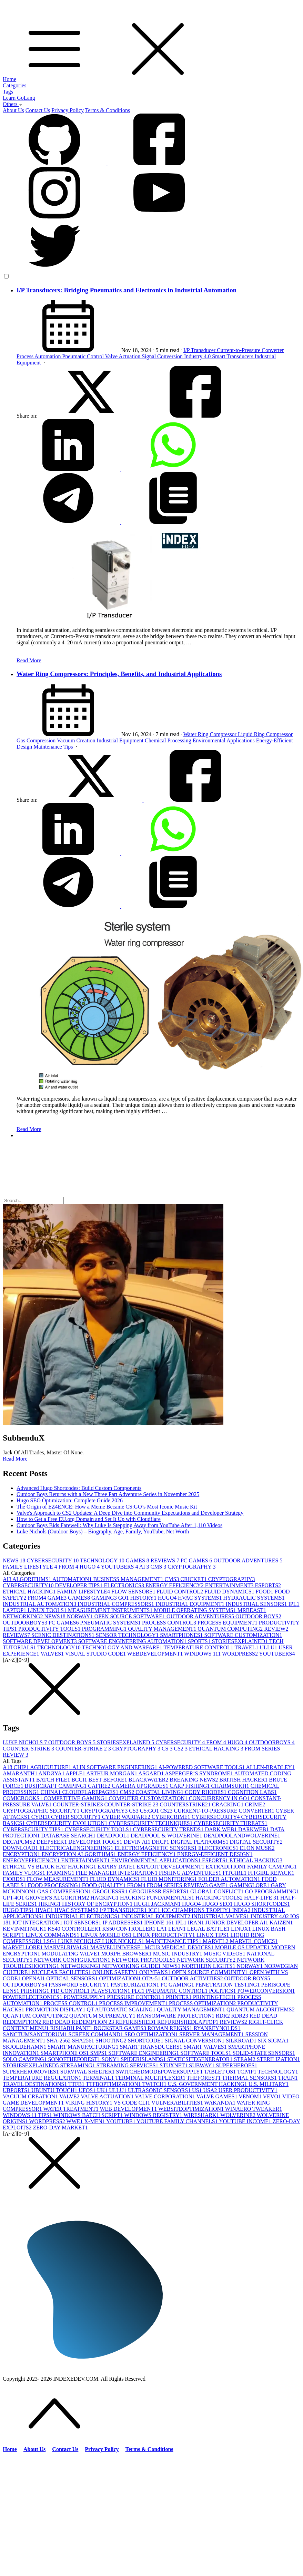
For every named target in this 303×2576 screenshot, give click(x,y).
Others (12, 104)
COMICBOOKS (23, 1798)
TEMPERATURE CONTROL (199, 1647)
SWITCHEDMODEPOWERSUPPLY (160, 2072)
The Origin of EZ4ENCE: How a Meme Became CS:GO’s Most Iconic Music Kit (107, 1507)
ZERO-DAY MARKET (60, 2127)
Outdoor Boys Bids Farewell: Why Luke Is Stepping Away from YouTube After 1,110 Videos (119, 1525)
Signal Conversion (163, 356)
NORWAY (80, 1616)
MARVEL (216, 1941)
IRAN (196, 1922)
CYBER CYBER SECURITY (66, 1817)
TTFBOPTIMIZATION (114, 2084)
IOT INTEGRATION (38, 1922)
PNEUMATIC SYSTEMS (111, 1623)
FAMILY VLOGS (25, 1873)
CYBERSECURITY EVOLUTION (67, 1823)
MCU (152, 1947)
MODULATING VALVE (71, 1954)
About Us (13, 110)
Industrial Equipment (121, 740)
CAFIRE (100, 1786)
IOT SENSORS (83, 1922)
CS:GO (150, 1811)
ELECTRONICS (124, 1585)
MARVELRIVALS (67, 1947)
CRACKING (228, 1804)
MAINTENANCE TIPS (174, 1941)
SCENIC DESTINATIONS (63, 1635)
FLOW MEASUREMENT (58, 1879)
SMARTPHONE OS (65, 2053)
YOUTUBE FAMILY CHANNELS (178, 2121)
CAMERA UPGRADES (141, 1786)
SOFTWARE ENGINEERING (144, 2053)
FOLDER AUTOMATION (230, 1879)
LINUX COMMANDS (53, 1935)
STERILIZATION (278, 2059)
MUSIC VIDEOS (224, 1954)
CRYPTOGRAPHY (191, 1567)
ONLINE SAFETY (115, 1972)
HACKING (105, 1898)
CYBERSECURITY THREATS (230, 1823)
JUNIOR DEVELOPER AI (237, 1922)
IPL (294, 1604)
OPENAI (34, 1978)
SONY (111, 2059)
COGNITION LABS (252, 1792)
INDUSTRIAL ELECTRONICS (83, 1916)
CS (168, 1749)
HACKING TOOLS (219, 1898)
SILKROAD (242, 2040)
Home (9, 79)
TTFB (77, 2084)
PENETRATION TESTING (228, 1985)
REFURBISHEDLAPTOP (188, 2022)
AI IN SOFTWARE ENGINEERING (115, 1767)
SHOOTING (111, 2040)
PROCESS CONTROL (170, 1623)
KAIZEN (281, 1922)
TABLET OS (220, 2072)
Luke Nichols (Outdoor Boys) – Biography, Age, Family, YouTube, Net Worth (103, 1531)
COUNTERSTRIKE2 (186, 1804)
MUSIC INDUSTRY (178, 1954)
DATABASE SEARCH (69, 1835)
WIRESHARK (202, 2115)
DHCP (161, 1842)
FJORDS (15, 1879)
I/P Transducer (200, 350)
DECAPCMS (20, 1842)
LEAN (177, 1929)
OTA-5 (152, 1978)
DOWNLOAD (21, 1848)
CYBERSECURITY (53, 1560)
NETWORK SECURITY (207, 1960)
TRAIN (288, 2078)
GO (124, 1598)
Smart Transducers (233, 356)
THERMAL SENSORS (250, 2078)
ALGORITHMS (32, 1579)
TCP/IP (247, 2072)
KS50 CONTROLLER (129, 1929)
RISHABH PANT (72, 2028)
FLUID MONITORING (169, 1879)
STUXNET (174, 2065)
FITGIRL (235, 1873)
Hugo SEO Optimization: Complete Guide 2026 (70, 1500)
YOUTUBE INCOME (246, 2121)
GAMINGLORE (250, 1885)
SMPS (99, 2053)
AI (145, 1567)
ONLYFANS (155, 1972)
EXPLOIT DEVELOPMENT (171, 1867)
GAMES (138, 1560)
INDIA (242, 1910)
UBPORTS (17, 2090)
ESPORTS (268, 1585)
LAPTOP (15, 1610)
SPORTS (200, 1641)
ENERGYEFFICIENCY (32, 1860)
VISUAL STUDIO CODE (96, 1654)
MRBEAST (252, 1610)
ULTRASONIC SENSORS (160, 2090)
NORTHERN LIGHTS (209, 1966)
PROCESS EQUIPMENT (228, 1623)
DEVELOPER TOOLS (95, 1842)
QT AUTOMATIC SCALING (121, 2009)
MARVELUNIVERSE (117, 1947)
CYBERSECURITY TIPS (34, 1829)
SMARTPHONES (182, 1635)
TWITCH (155, 2084)
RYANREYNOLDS (216, 2028)
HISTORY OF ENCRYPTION (98, 1904)
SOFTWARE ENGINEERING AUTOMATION (133, 1641)
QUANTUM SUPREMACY (103, 2016)
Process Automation (39, 356)
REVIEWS (166, 1560)
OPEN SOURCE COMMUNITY (211, 1972)
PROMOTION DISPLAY (56, 2009)
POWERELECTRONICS (33, 1997)
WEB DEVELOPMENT (129, 2109)
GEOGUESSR (110, 1891)
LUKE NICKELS (123, 1941)
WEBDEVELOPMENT (155, 1654)
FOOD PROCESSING (55, 1885)
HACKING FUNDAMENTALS (157, 1898)
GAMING (104, 1598)
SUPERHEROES (236, 2065)
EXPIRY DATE (117, 1867)
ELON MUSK (257, 1848)
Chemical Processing (169, 740)
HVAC (45, 1910)
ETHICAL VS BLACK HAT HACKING (50, 1867)
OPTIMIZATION (120, 1978)
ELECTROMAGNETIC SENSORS (156, 1848)
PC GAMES (197, 1560)
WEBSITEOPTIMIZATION (191, 2109)
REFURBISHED (136, 2022)
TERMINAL (99, 2078)
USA (211, 2090)
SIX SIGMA (273, 2040)
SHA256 (83, 2040)
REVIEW (276, 1629)
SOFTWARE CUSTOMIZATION (243, 1635)
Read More (29, 660)
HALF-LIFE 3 (262, 1898)
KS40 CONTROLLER (75, 1929)
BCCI (79, 1780)
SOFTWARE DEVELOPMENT (40, 1641)
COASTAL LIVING (160, 1792)
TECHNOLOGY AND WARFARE (122, 1647)
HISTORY (144, 1598)
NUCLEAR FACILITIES (62, 1972)
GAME (58, 1598)
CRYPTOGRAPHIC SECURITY (42, 1811)
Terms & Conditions (107, 110)
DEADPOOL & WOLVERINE (167, 1835)
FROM (69, 1567)
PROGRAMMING (105, 1629)
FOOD (265, 1591)
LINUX (241, 1929)
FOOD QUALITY (104, 1885)
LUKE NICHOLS (25, 1742)
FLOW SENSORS (133, 1591)
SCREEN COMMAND (96, 2034)
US (197, 2090)
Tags (8, 92)
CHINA (51, 1792)
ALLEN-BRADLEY (270, 1767)
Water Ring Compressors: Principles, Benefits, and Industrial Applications (119, 673)
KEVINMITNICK (25, 1929)
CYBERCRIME (172, 1817)
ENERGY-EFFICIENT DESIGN (215, 1854)
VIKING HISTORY (89, 2103)
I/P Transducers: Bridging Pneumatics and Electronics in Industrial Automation (126, 290)
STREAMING (78, 2065)
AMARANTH (21, 1773)
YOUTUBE (121, 2121)
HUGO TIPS (19, 1910)
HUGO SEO (218, 1904)
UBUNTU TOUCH (55, 2090)
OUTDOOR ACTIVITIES (193, 1978)
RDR (223, 2016)
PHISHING (36, 1991)
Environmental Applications (224, 740)
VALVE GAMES (217, 2096)
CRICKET (194, 1579)
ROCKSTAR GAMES (121, 2028)
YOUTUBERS (120, 1567)
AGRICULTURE (51, 1767)
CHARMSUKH (231, 1786)
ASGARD (151, 1773)
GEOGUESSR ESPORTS (159, 1891)
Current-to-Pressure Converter (250, 350)
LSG (50, 1941)
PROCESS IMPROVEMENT (134, 2003)
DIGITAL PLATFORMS (200, 1842)
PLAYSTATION (111, 1991)
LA (162, 1929)
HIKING (50, 1904)
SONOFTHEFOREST (75, 2059)
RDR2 (240, 2016)
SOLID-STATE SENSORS (264, 2053)
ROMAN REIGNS (170, 2028)
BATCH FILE (53, 1780)
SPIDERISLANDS (144, 2059)
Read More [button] (15, 1459)
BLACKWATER (149, 1780)
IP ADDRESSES (123, 1922)
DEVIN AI (138, 1842)
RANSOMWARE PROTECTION (176, 2016)
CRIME (255, 1804)
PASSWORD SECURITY (80, 1985)
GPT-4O (14, 1898)
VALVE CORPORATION (165, 2096)
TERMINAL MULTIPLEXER (150, 2078)
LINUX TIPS (213, 1935)
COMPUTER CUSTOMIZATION (149, 1798)
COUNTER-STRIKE (29, 1749)
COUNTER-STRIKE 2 (83, 1749)
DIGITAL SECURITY (256, 1842)
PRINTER (179, 1997)
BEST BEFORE (109, 1780)
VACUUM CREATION (31, 2096)
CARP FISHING (190, 1786)
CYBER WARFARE (127, 1817)
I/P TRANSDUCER (124, 1910)
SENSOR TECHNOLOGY (128, 1635)
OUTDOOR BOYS (258, 1616)
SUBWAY (202, 2065)
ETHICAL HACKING (30, 1591)
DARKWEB (254, 1829)
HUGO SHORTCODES (262, 1904)
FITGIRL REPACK (271, 1873)
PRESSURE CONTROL (136, 1997)
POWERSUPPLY (85, 1997)
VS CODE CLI (133, 2103)
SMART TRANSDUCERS (151, 2047)
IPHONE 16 (159, 1922)
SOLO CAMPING (25, 2059)
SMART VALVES (206, 2047)
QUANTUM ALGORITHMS (260, 2009)
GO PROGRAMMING (272, 1891)
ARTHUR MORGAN (112, 1773)
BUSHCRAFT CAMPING (56, 1786)
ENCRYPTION (22, 1854)
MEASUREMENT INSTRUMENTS (111, 1610)
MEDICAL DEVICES (188, 1947)
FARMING (61, 1873)
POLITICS (223, 1991)
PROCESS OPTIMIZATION (203, 2003)
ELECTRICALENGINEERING (76, 1848)
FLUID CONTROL (180, 1591)
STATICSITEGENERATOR (200, 2059)
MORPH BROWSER (127, 1954)
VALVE (70, 2096)
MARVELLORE (23, 1947)
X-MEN (95, 2121)
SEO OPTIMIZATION (151, 2034)
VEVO (272, 2096)
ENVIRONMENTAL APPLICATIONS (156, 1860)
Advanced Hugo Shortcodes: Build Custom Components (79, 1488)
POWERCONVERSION (266, 1991)
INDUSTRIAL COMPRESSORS (116, 1604)
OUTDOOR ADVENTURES (247, 1560)
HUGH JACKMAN (158, 1904)
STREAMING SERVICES (128, 2065)
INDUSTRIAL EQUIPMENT (190, 1604)
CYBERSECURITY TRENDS (169, 1829)
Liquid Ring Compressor (265, 734)
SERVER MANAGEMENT (212, 2034)
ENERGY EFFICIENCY (175, 1585)
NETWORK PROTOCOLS (144, 1960)
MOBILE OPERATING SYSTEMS (195, 1610)
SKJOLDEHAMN (25, 2047)
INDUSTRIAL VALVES (221, 1916)
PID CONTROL (71, 1991)
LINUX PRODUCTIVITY (164, 1935)
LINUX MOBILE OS (107, 1935)
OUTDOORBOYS (26, 1623)
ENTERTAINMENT (230, 1585)
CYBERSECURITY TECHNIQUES (151, 1823)
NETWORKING (23, 1616)
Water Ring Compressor (210, 734)
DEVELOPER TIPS (79, 1585)
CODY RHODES (206, 1792)
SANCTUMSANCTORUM (35, 2034)
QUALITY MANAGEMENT (163, 1629)
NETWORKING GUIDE (132, 1966)
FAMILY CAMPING (272, 1867)
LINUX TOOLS (48, 1610)
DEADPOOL (114, 1835)
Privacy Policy (67, 110)
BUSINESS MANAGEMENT (128, 1579)
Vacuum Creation (77, 740)
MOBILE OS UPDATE (243, 1947)
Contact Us (38, 110)
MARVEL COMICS (254, 1941)
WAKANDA (220, 2103)
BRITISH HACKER (244, 1780)
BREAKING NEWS (194, 1780)
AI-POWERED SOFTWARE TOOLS (202, 1767)
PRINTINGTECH (215, 1997)
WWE (75, 2121)
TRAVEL (247, 1647)
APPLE (75, 1773)
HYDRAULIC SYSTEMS (254, 1598)
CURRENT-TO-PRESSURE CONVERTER (224, 1811)
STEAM (245, 2059)
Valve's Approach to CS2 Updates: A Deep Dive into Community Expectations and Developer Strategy (130, 1513)
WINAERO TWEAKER (253, 2109)
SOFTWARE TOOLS (206, 2053)
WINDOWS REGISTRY (153, 2115)
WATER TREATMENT (71, 2109)
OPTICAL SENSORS (72, 1978)
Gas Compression (37, 740)
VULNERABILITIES (177, 2103)
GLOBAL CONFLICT (217, 1891)
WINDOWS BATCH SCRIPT (88, 2115)
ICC (155, 1910)
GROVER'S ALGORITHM (58, 1898)
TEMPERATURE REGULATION (43, 2078)
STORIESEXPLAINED (240, 1641)
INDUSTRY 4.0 (270, 1916)
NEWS (15, 1560)
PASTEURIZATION (136, 1985)
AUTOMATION (72, 1579)
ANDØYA (52, 1773)
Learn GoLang (19, 98)
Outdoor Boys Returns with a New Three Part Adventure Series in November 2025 (108, 1494)
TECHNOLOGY (103, 1560)
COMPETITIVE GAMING (76, 1798)
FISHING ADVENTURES (191, 1873)
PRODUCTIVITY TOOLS (50, 1629)
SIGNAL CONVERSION (195, 2040)
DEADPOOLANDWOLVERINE (242, 1835)
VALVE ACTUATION (108, 2096)
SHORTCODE (146, 2040)
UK (103, 2090)
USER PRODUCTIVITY (248, 2090)
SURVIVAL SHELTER (88, 2072)
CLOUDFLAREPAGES (91, 1792)
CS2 (181, 1749)
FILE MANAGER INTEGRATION (117, 1873)
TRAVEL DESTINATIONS (35, 2084)
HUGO (90, 1567)
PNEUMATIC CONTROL (177, 1991)
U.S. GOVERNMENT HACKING (208, 2084)
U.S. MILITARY (269, 2084)
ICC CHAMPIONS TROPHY (197, 1910)
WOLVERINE (238, 2115)
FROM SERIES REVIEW (178, 1885)
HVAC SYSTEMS (200, 1598)
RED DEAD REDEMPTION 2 (78, 2022)
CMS (159, 1567)
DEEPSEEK (52, 1842)
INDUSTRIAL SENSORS (257, 1604)
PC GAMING (178, 1985)
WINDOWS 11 (203, 1654)
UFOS (88, 2090)
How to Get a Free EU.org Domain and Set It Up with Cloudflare (89, 1519)
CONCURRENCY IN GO (220, 1798)
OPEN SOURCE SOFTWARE (130, 1616)
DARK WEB (221, 1829)
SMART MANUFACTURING (84, 2047)
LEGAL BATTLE (209, 1929)
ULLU (269, 1647)
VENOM (251, 2096)
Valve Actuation (123, 356)
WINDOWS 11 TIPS (28, 2115)
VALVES (53, 1654)
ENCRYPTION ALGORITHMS (79, 1854)
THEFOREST (204, 2078)
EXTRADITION (226, 1867)
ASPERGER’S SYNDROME (199, 1773)
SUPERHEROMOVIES (31, 2072)
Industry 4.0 (198, 356)
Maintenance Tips (53, 747)
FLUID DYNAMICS (229, 1591)
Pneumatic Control (83, 356)
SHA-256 (59, 2040)
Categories (14, 85)
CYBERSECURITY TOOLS (99, 1829)
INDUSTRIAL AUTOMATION (40, 1604)
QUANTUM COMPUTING (231, 1629)
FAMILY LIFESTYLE (31, 1567)
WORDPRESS (240, 1654)
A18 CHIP (16, 1767)
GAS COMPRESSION (64, 1891)
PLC (139, 1991)
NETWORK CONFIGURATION (73, 1960)
